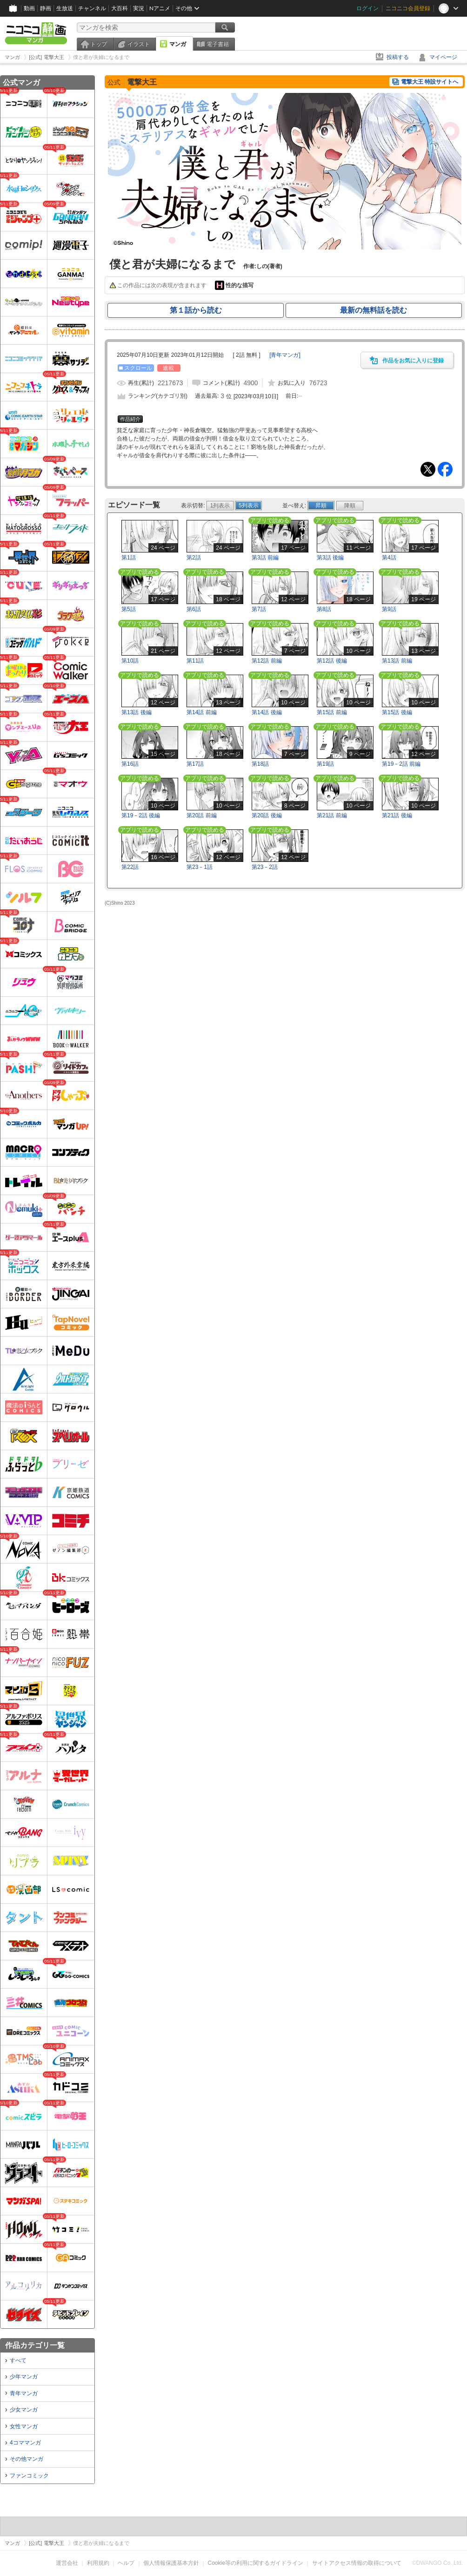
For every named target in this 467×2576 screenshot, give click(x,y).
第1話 (128, 557)
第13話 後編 (136, 712)
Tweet (427, 469)
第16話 (130, 764)
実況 (138, 8)
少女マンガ (24, 2409)
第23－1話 (200, 867)
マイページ (443, 57)
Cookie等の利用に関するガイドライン (255, 2563)
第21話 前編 (332, 815)
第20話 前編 (202, 815)
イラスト (138, 44)
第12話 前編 (267, 660)
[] (284, 355)
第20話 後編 (267, 815)
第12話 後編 (332, 660)
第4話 (389, 557)
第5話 (128, 609)
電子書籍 (218, 44)
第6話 (194, 609)
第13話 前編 (397, 660)
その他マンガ (26, 2459)
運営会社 (67, 2563)
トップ (98, 44)
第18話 (260, 764)
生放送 (64, 8)
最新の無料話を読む (373, 310)
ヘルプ (126, 2563)
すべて (18, 2360)
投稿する (398, 57)
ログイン (367, 8)
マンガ (177, 44)
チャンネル (92, 8)
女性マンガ (24, 2426)
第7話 (259, 609)
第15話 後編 (397, 712)
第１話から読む (196, 310)
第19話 (325, 764)
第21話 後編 (397, 815)
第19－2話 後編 (140, 815)
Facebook (445, 469)
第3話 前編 (265, 557)
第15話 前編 (332, 712)
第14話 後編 (267, 712)
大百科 (119, 8)
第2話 (194, 557)
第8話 (324, 609)
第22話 (130, 867)
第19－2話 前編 (401, 764)
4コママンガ (25, 2442)
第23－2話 (265, 867)
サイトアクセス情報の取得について (356, 2563)
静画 (45, 8)
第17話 (195, 764)
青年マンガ (24, 2393)
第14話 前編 (202, 712)
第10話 (130, 660)
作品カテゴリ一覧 (35, 2345)
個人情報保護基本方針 (171, 2563)
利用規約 (98, 2563)
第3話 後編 (330, 557)
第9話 (389, 609)
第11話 (195, 660)
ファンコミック (29, 2475)
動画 (29, 8)
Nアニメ (159, 8)
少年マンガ (24, 2376)
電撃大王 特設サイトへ (429, 82)
